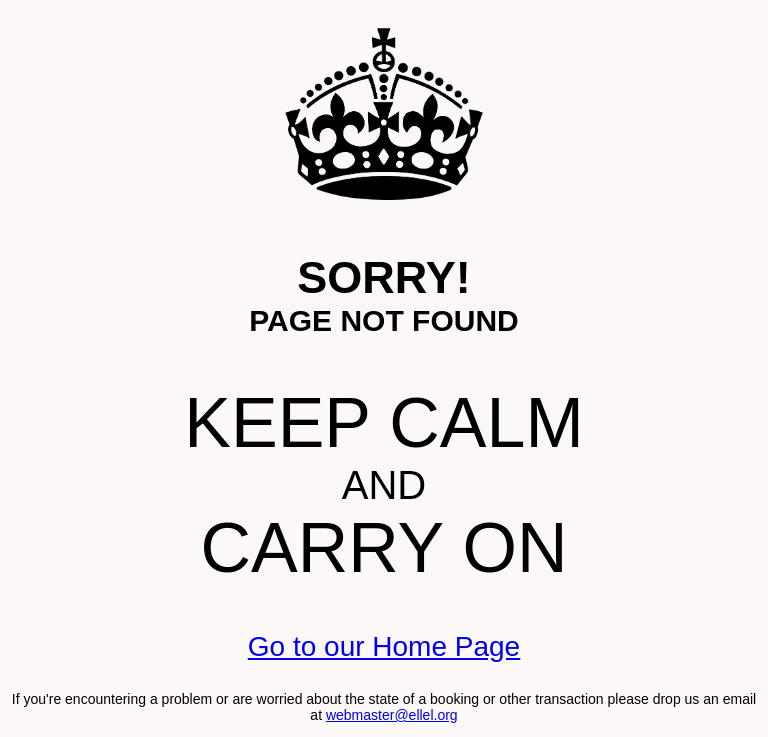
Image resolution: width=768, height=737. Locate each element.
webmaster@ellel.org (392, 715)
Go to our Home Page (384, 646)
